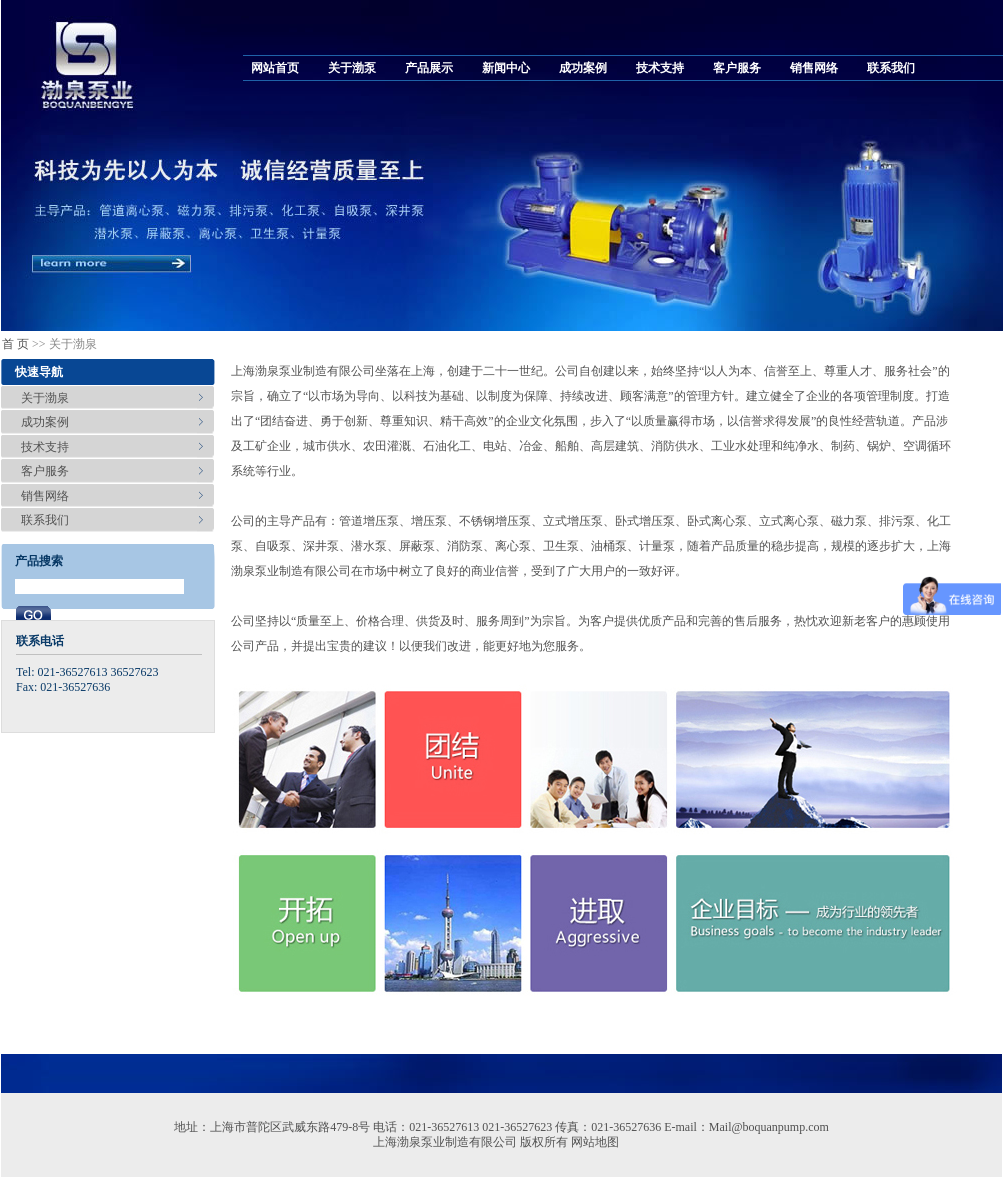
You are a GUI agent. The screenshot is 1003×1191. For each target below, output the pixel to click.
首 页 (15, 344)
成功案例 (583, 68)
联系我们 (891, 68)
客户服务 (737, 68)
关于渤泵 (352, 68)
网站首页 (275, 68)
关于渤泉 (45, 398)
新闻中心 (506, 68)
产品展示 (429, 68)
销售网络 (814, 68)
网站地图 (595, 1142)
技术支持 (660, 68)
